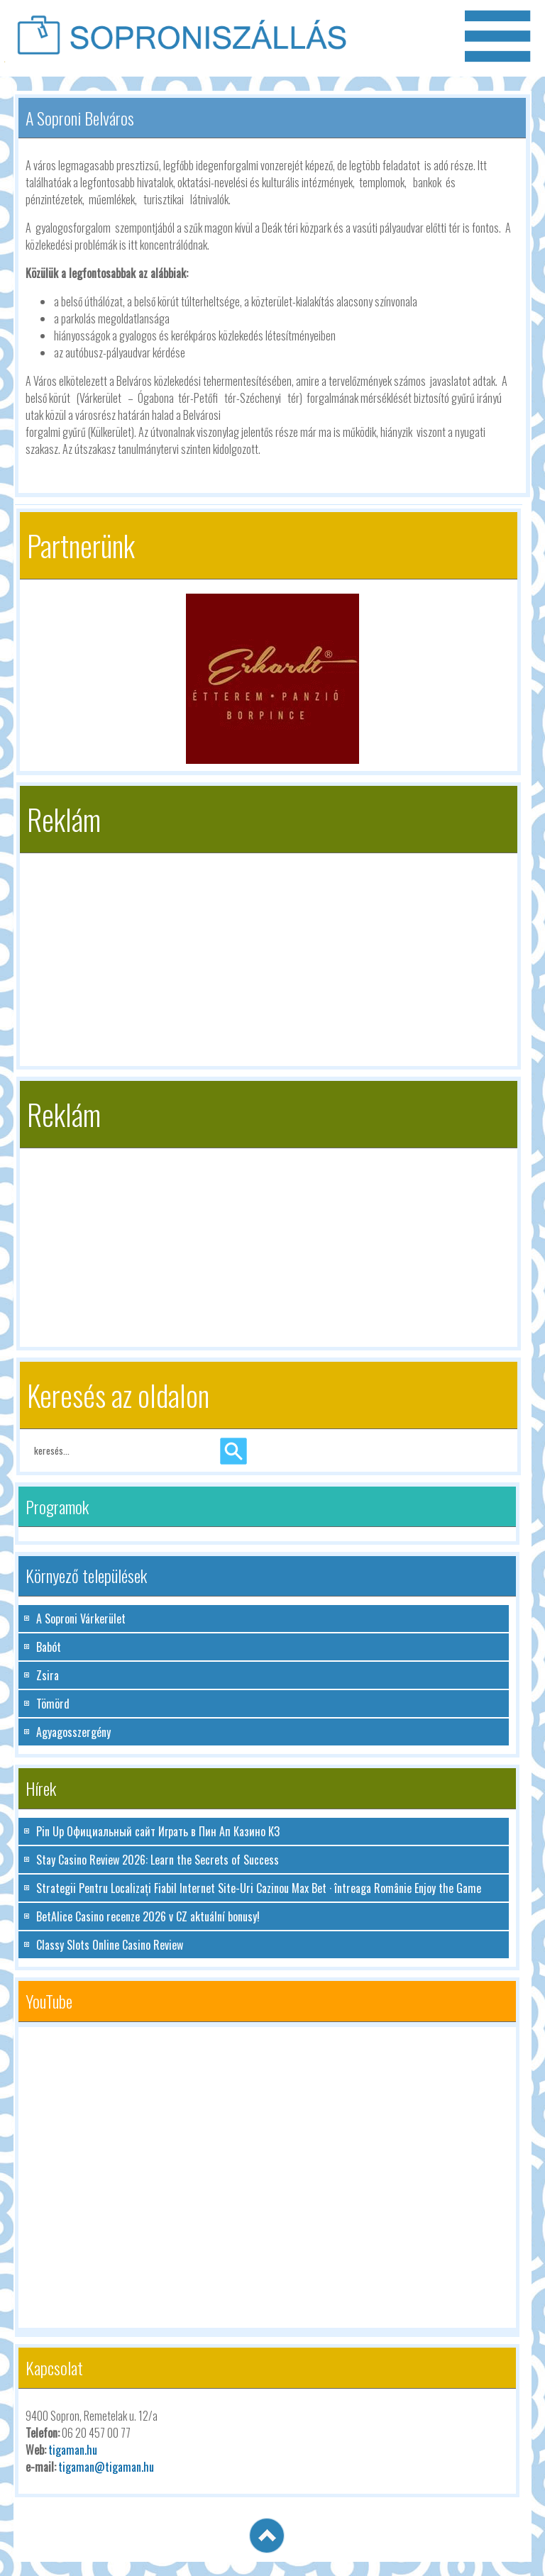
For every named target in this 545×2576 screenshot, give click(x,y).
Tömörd (53, 1703)
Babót (48, 1646)
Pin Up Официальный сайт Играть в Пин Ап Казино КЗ (158, 1831)
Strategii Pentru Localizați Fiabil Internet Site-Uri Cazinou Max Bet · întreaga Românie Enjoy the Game (258, 1888)
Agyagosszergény (73, 1732)
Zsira (47, 1675)
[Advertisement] (268, 952)
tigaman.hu (72, 2449)
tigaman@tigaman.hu (106, 2466)
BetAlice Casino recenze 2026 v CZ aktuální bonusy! (148, 1916)
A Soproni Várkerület (81, 1618)
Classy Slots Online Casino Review (109, 1944)
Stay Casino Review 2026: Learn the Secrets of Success (157, 1859)
